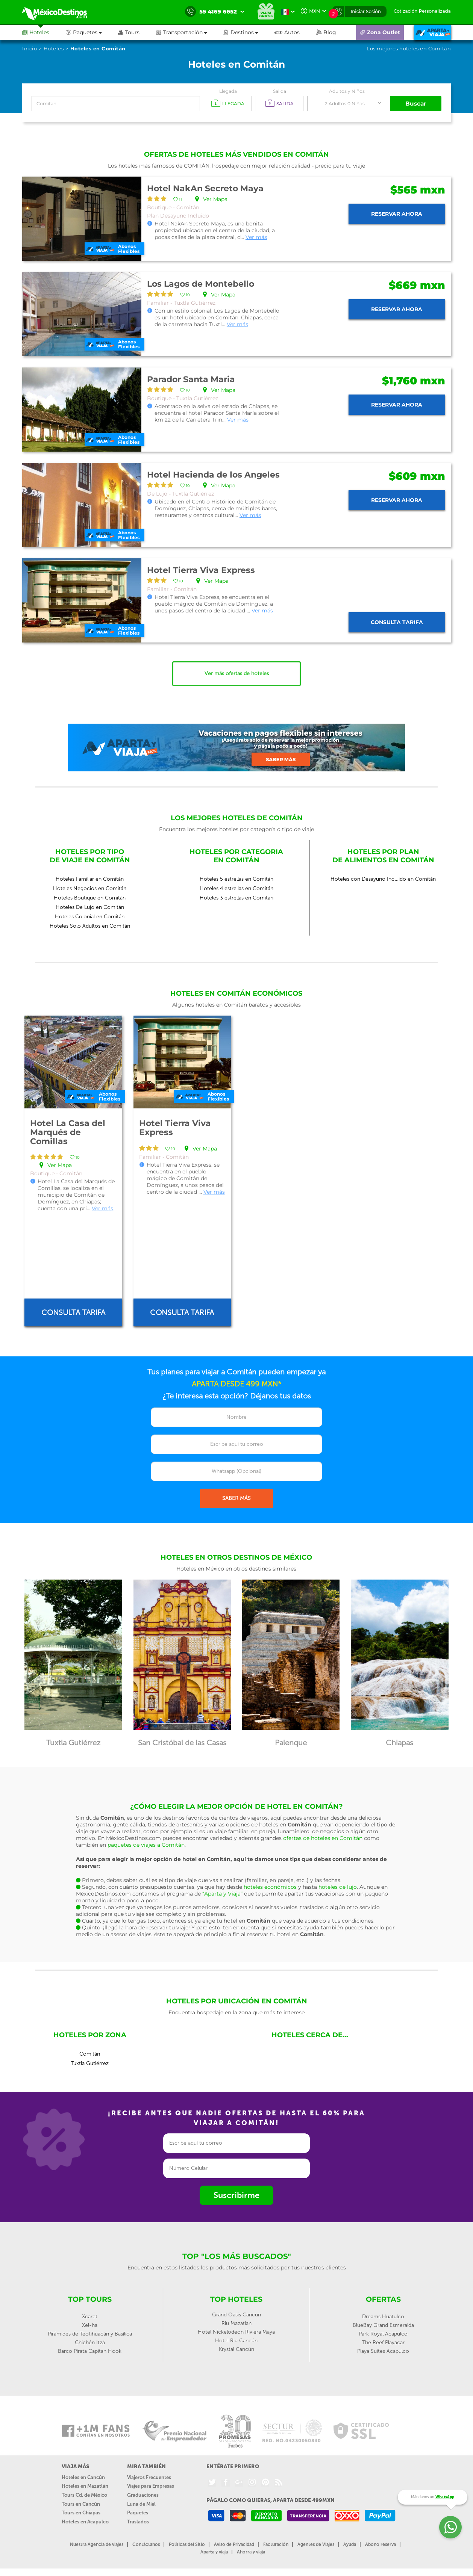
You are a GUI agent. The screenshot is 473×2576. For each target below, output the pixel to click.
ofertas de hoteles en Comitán (322, 1838)
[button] (189, 32)
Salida (279, 91)
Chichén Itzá (90, 2342)
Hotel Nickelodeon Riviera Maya (236, 2332)
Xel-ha (89, 2325)
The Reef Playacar (383, 2342)
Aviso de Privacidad (234, 2544)
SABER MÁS (236, 1498)
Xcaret (89, 2316)
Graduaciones (143, 2495)
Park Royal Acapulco (383, 2334)
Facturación (275, 2544)
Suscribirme (236, 2195)
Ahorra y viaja (251, 2552)
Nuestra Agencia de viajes (96, 2544)
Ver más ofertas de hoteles (237, 673)
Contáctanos (146, 2544)
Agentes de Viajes (315, 2544)
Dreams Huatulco (383, 2316)
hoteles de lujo (337, 1887)
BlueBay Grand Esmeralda (383, 2325)
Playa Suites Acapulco (383, 2351)
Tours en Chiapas (81, 2513)
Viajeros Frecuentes (149, 2477)
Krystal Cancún (236, 2349)
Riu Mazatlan (236, 2323)
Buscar (416, 103)
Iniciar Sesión (365, 11)
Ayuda (349, 2544)
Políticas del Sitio (187, 2544)
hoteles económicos (270, 1887)
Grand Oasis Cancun (236, 2314)
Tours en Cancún (81, 2504)
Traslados (138, 2522)
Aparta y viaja (214, 2552)
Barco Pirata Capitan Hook (89, 2351)
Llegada (228, 91)
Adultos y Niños (347, 91)
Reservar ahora (396, 213)
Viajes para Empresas (150, 2486)
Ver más (256, 237)
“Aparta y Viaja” (222, 1893)
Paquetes (137, 2513)
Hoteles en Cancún (83, 2477)
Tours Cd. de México (84, 2495)
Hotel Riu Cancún (236, 2340)
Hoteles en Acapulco (85, 2522)
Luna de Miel (141, 2504)
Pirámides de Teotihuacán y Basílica (90, 2334)
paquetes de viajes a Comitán (146, 1844)
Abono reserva (380, 2544)
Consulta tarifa (397, 622)
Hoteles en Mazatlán (85, 2486)
